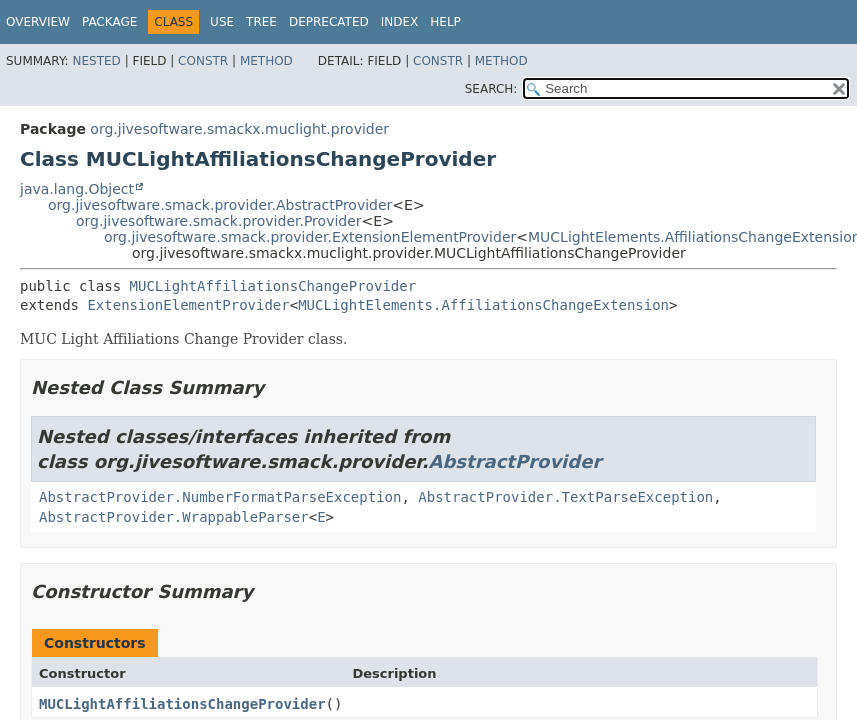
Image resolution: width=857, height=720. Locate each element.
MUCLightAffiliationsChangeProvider (273, 286)
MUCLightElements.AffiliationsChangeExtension (483, 305)
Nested (96, 61)
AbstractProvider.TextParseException (565, 497)
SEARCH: (491, 89)
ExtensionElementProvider (188, 305)
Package (109, 22)
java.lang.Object (77, 189)
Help (445, 22)
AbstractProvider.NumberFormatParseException (220, 497)
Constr (203, 61)
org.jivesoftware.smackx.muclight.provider (239, 129)
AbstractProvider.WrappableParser (174, 517)
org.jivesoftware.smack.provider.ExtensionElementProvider (310, 237)
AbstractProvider (515, 461)
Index (400, 22)
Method (266, 61)
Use (222, 22)
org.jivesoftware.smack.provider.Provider (219, 221)
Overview (38, 22)
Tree (261, 22)
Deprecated (329, 22)
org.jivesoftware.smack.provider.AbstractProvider (220, 205)
